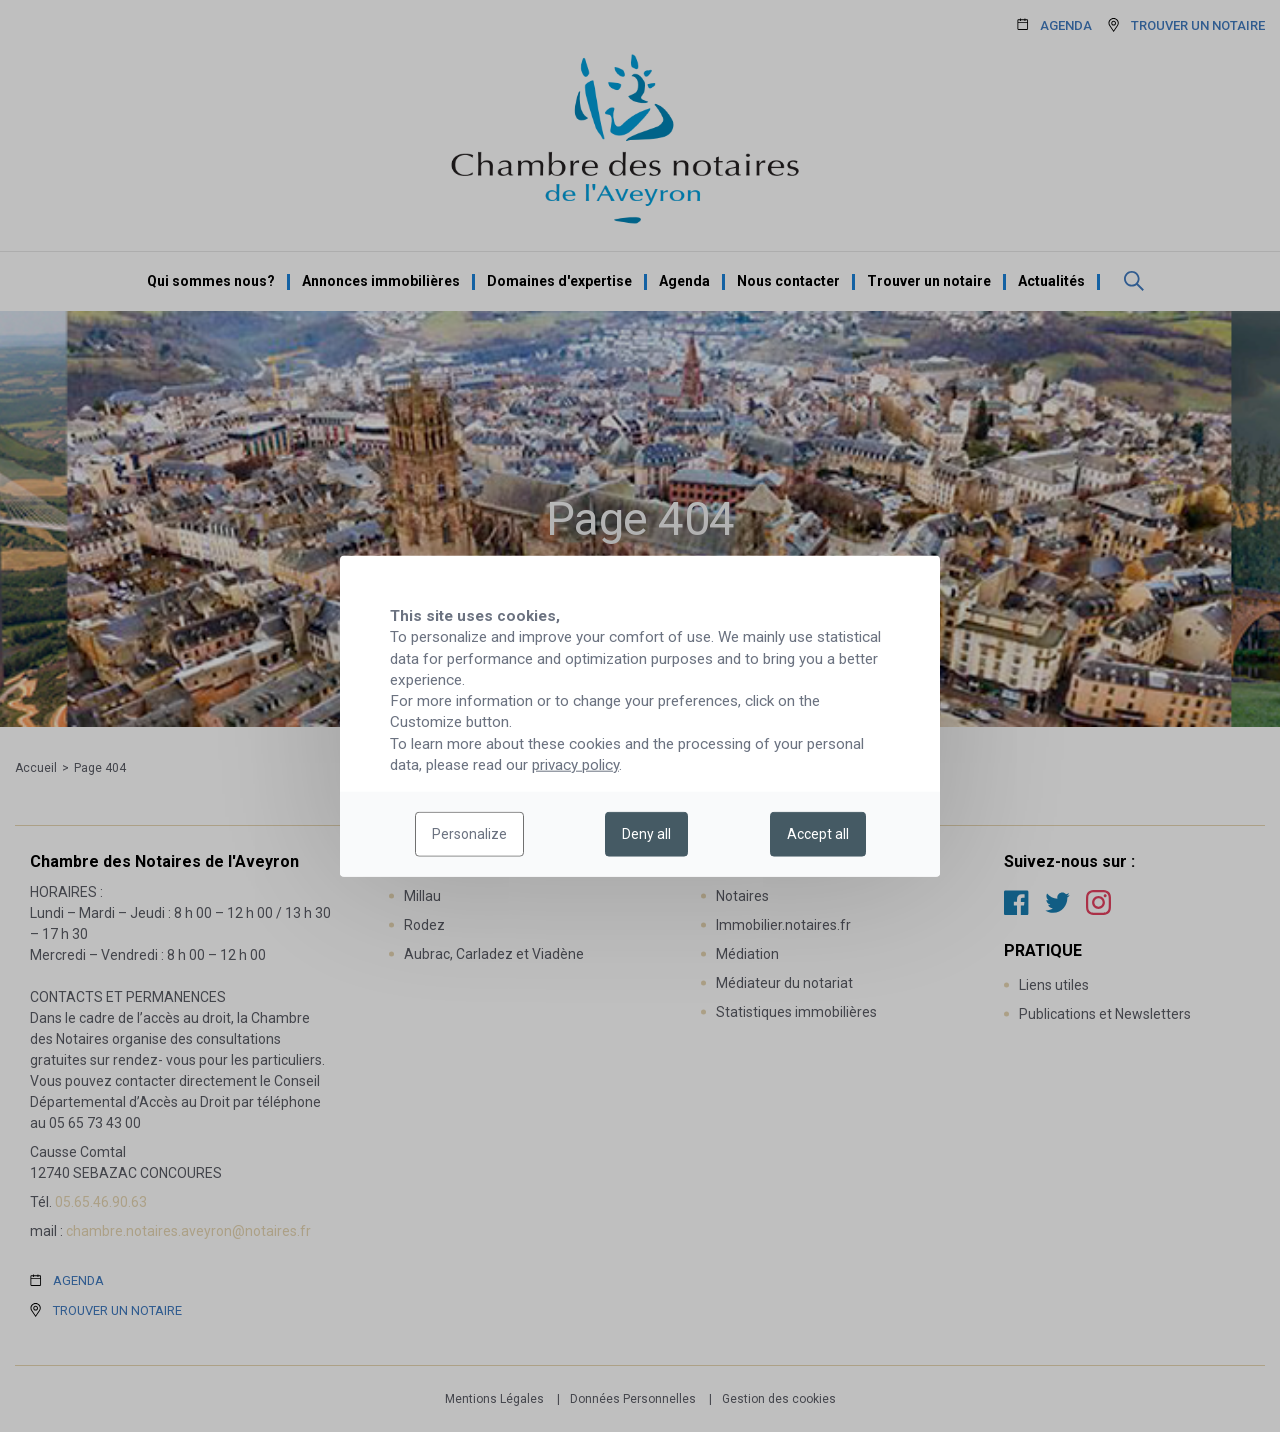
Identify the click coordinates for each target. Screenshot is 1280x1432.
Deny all (646, 834)
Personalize (469, 834)
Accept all (818, 834)
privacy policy (575, 765)
